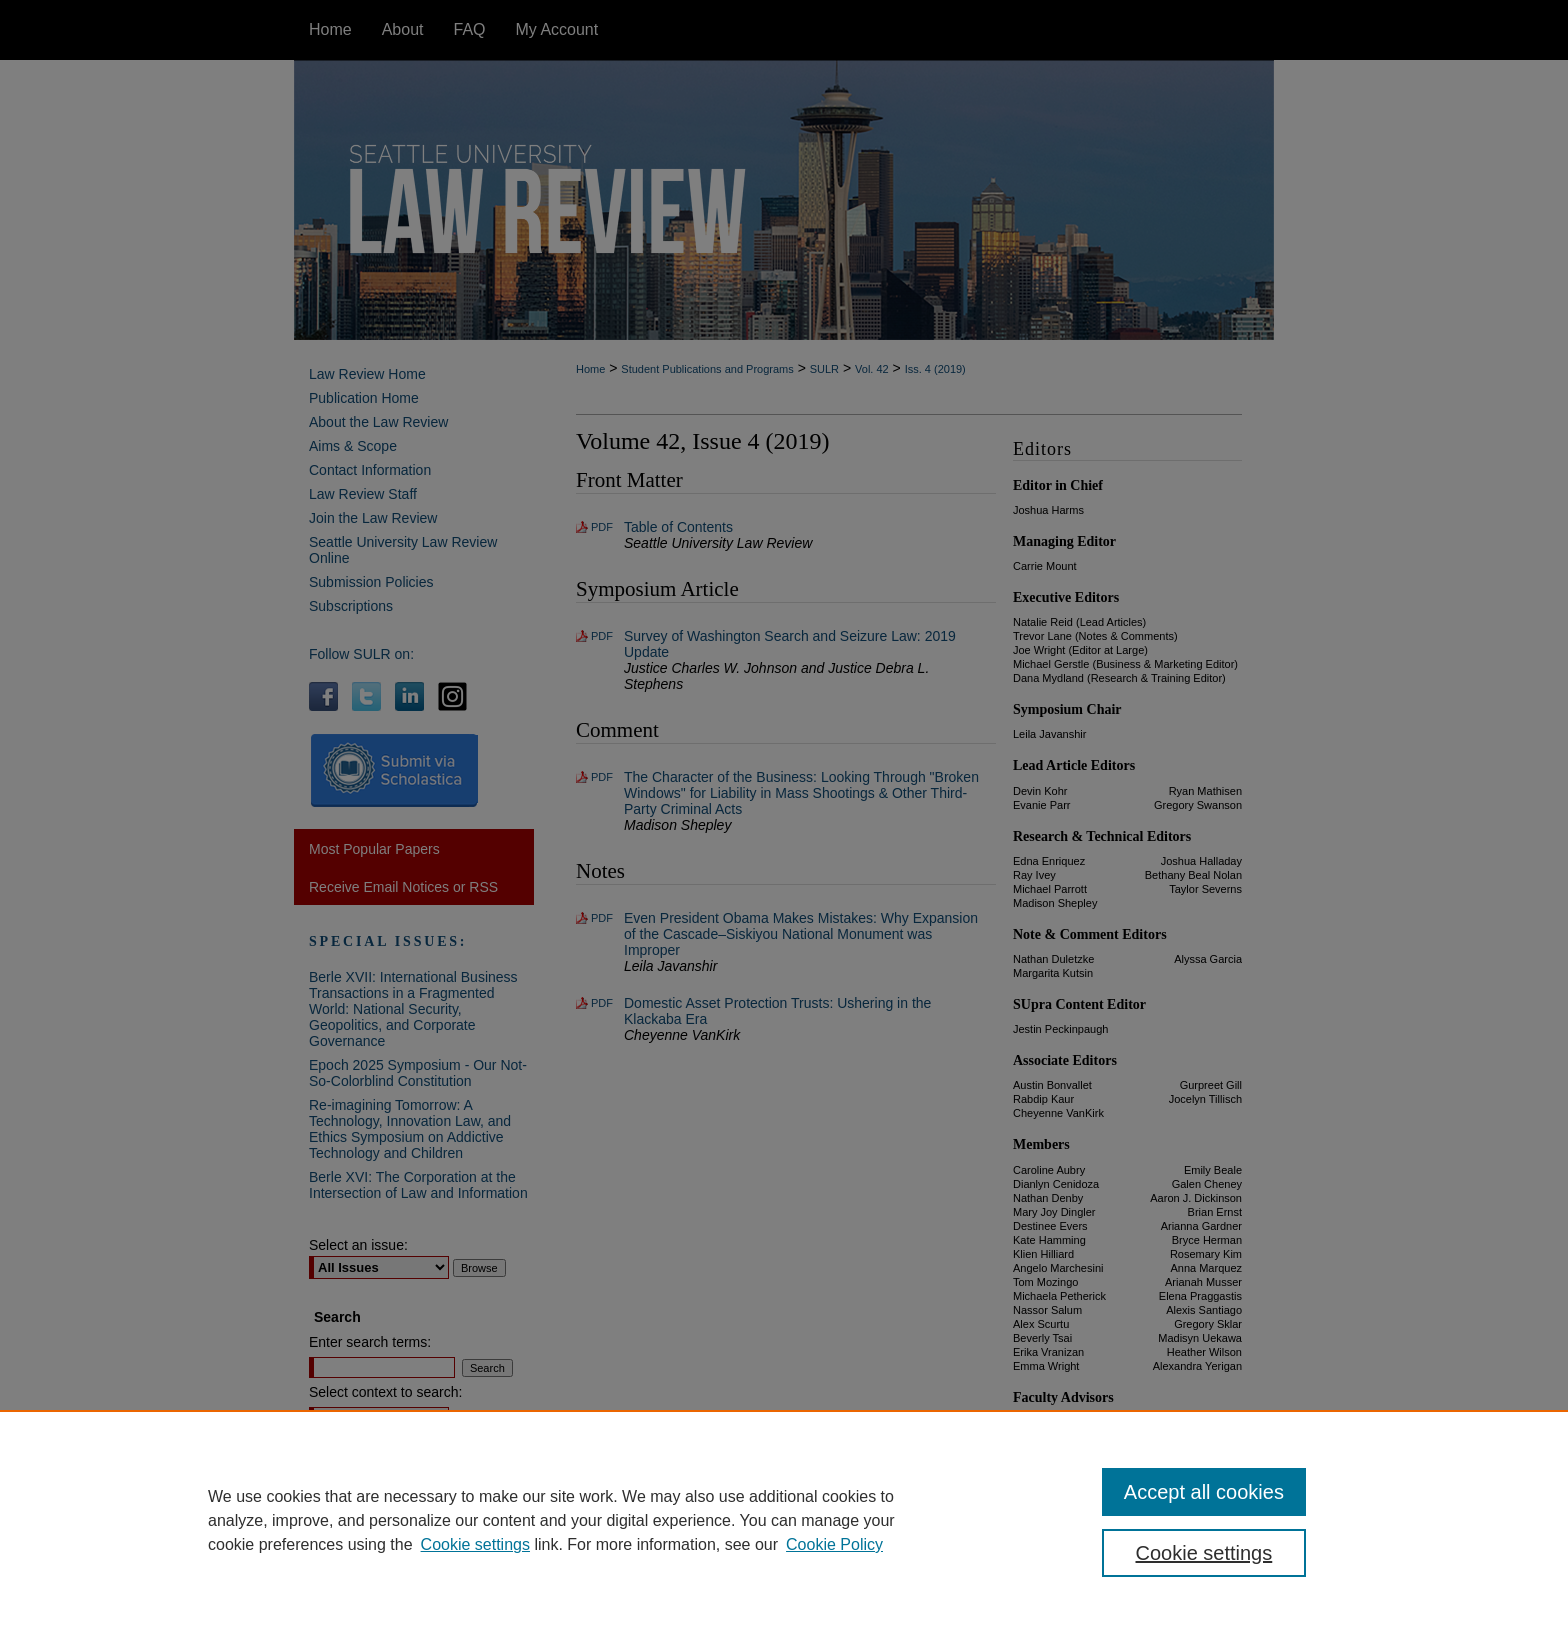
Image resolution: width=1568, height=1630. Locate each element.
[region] (784, 1520)
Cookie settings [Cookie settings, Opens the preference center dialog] (1204, 1553)
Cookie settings (475, 1544)
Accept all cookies (1204, 1492)
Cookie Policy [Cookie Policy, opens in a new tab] (834, 1544)
